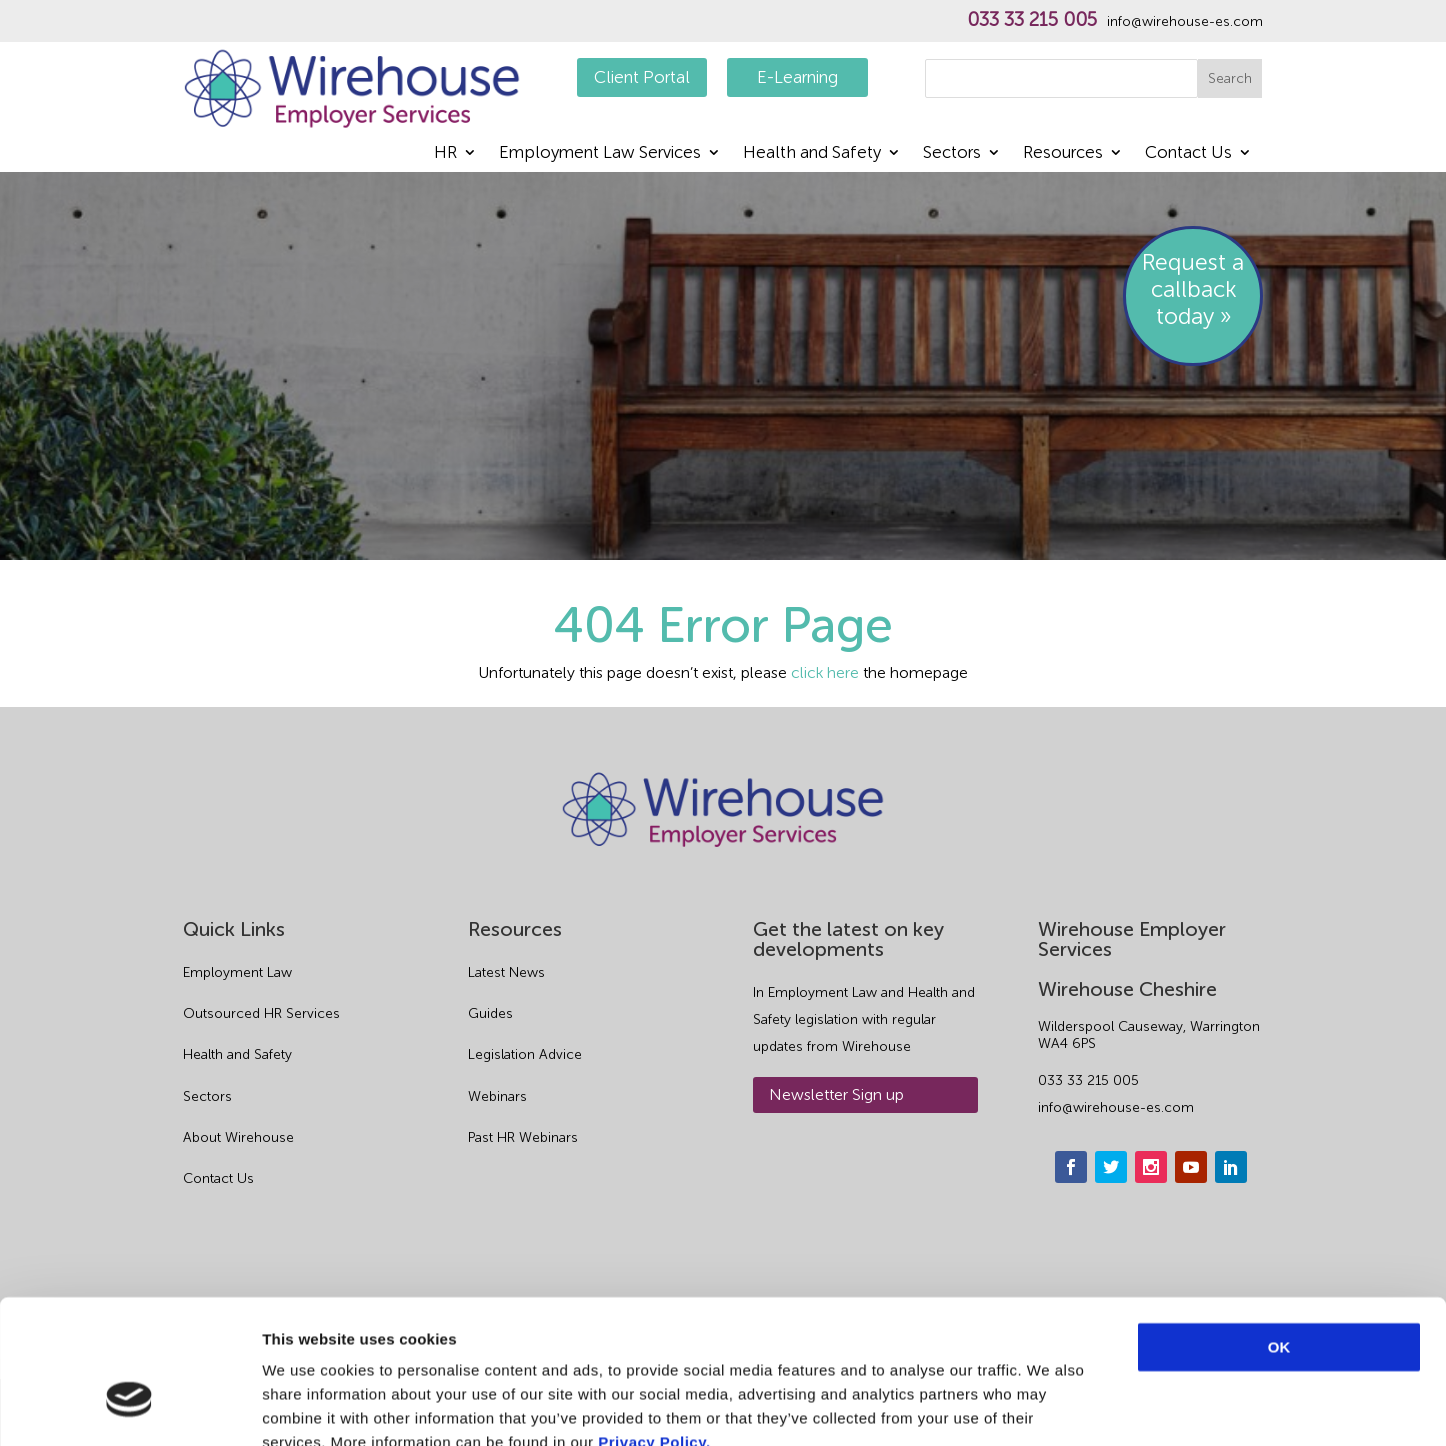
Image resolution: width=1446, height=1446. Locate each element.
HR (445, 153)
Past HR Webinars (523, 1137)
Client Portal (642, 77)
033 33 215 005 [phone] (1088, 1080)
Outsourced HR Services (261, 1013)
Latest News (506, 972)
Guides (490, 1013)
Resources (1063, 153)
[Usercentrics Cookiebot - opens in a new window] (129, 1407)
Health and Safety (812, 153)
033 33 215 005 (1032, 20)
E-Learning (797, 77)
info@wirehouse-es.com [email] (1116, 1107)
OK (1279, 1230)
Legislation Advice (525, 1054)
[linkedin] (1231, 1167)
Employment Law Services (600, 153)
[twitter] (1111, 1167)
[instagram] (1151, 1167)
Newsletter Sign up (836, 1094)
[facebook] (1071, 1167)
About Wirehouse (238, 1137)
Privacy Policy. (654, 1325)
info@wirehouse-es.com (1185, 22)
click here (825, 672)
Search (1230, 78)
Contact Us (1188, 153)
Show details (1049, 1406)
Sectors (952, 153)
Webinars (497, 1096)
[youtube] (1191, 1167)
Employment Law (237, 972)
